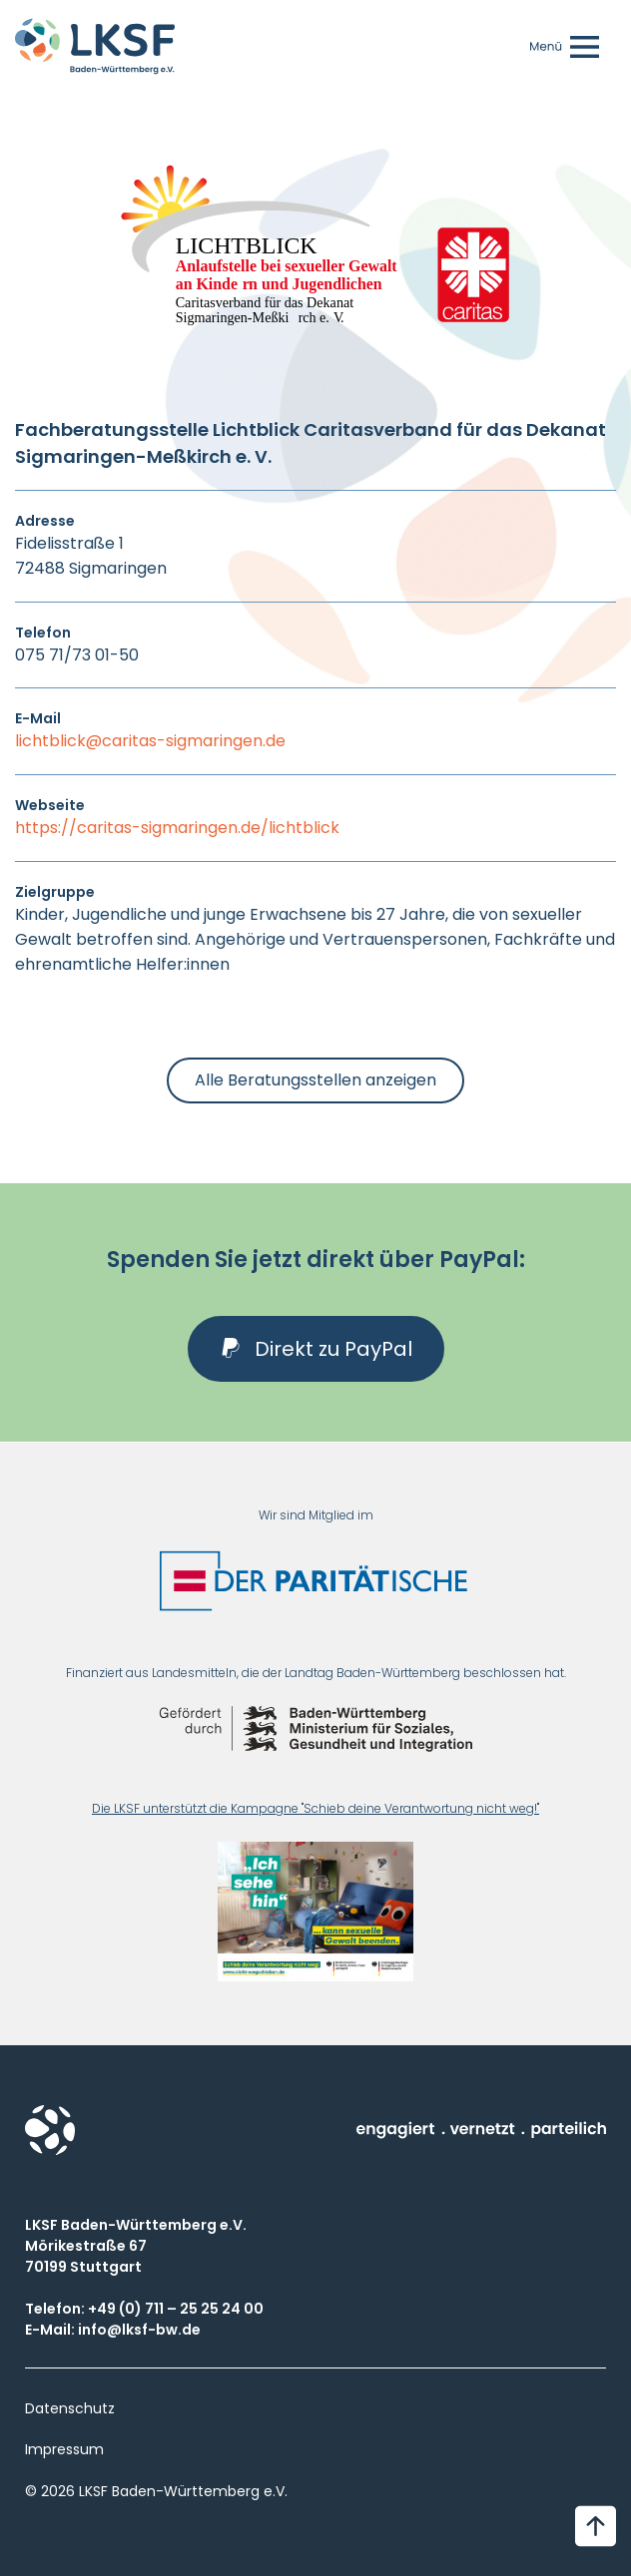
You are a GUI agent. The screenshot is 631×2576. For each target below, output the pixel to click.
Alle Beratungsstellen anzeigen (315, 1080)
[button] (316, 1349)
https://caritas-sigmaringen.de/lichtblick (177, 827)
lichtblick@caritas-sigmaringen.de (150, 740)
